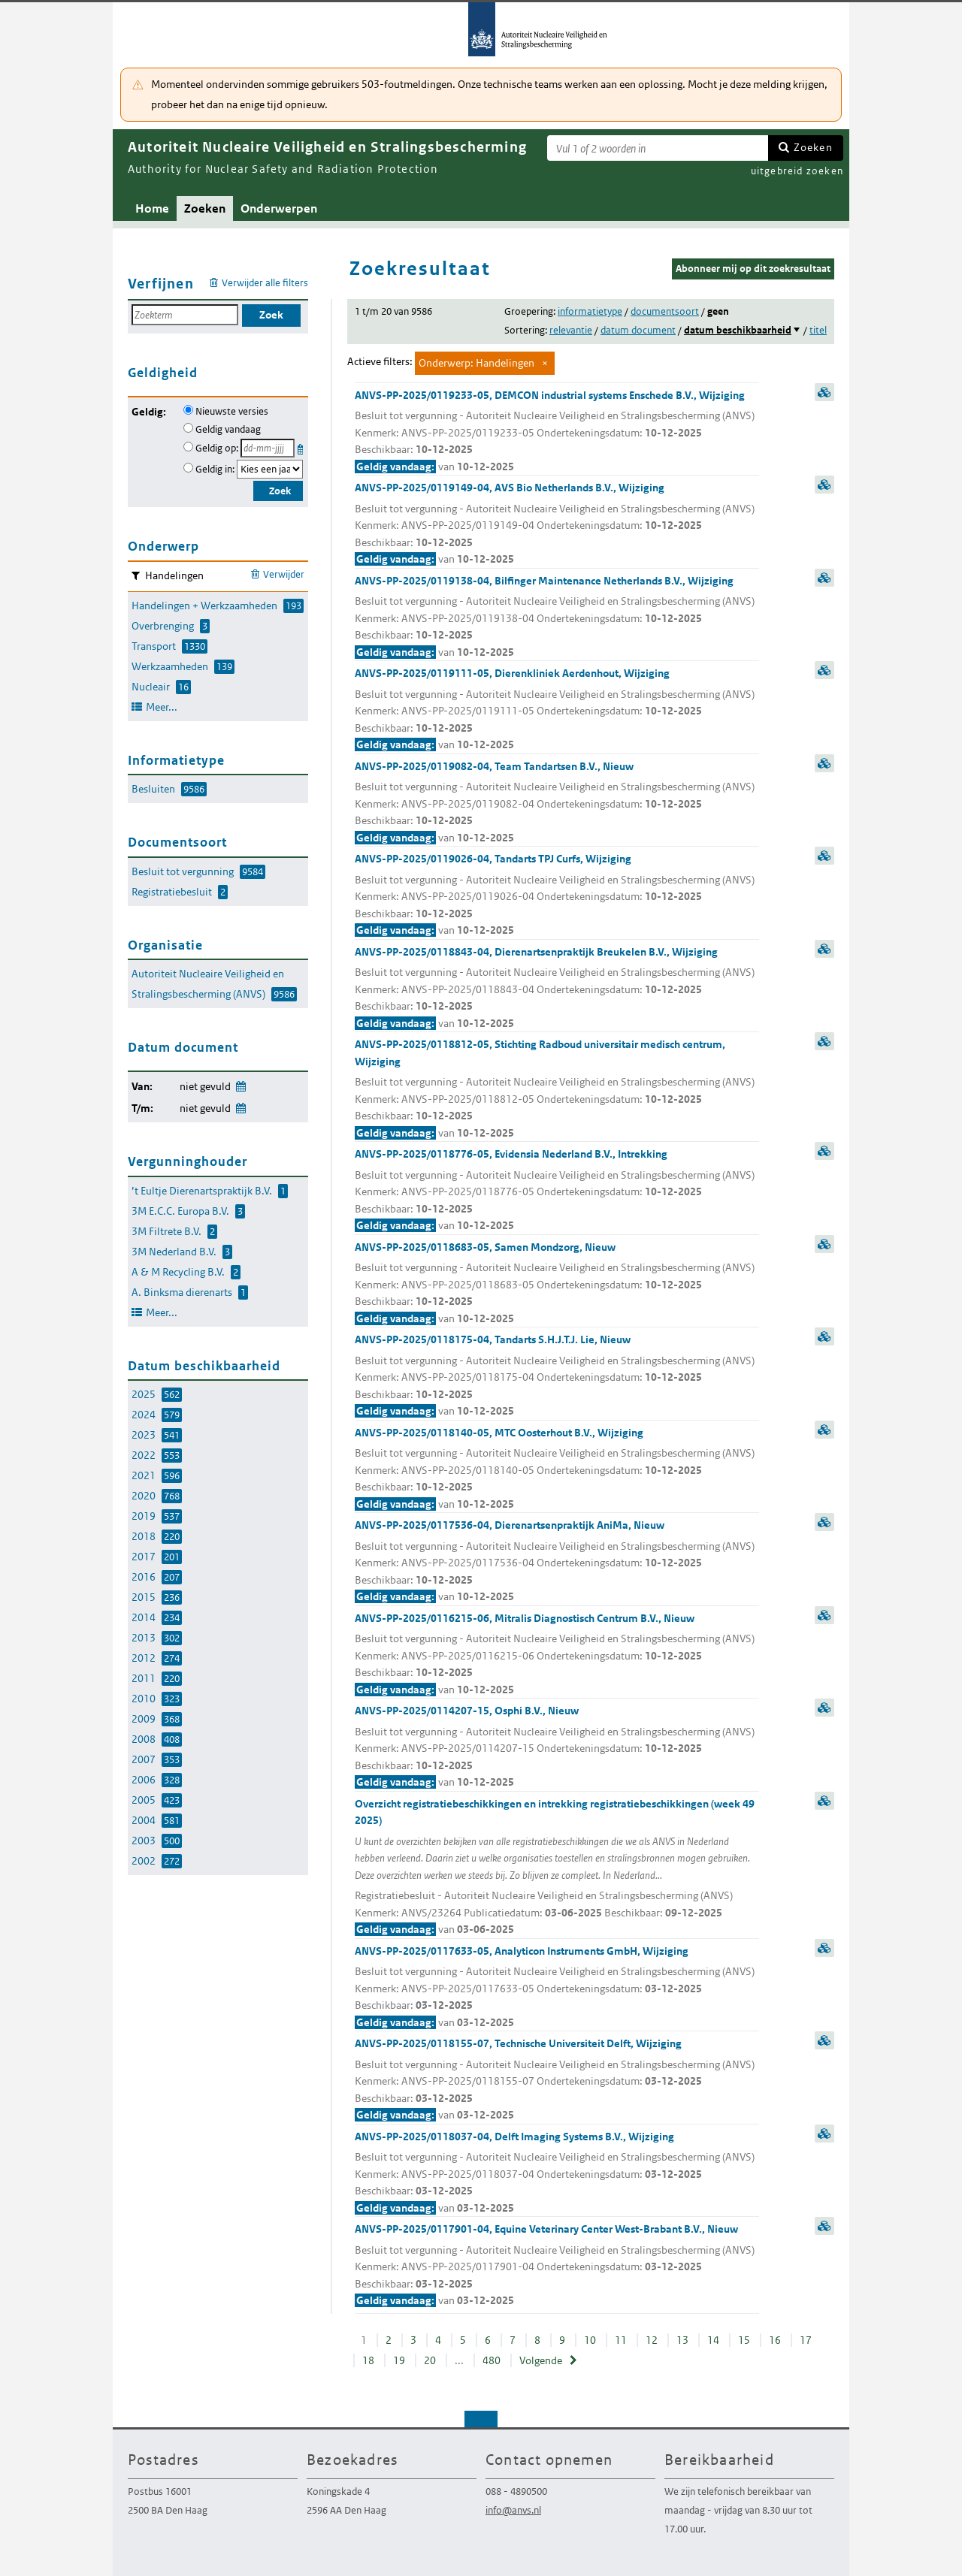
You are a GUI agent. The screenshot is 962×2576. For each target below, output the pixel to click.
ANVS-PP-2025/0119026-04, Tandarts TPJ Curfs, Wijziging (557, 895)
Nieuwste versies (231, 411)
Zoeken (813, 147)
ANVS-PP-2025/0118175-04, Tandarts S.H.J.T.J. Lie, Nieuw (557, 1376)
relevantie (570, 330)
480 (492, 2360)
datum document (638, 330)
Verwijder (283, 574)
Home (152, 208)
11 (621, 2340)
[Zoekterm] (657, 148)
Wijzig (240, 1084)
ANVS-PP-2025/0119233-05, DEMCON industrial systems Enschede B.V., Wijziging (557, 432)
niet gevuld (205, 1086)
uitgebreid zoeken (797, 171)
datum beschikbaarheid (737, 330)
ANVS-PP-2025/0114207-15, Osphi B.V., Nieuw (557, 1747)
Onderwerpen (278, 208)
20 (430, 2360)
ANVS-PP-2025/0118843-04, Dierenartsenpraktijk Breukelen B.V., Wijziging (557, 988)
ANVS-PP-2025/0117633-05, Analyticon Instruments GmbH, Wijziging (557, 1987)
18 (368, 2360)
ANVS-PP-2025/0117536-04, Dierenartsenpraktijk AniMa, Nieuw (557, 1561)
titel (818, 330)
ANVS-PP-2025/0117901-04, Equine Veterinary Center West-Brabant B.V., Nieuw (557, 2265)
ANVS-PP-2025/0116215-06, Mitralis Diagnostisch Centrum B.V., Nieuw (557, 1655)
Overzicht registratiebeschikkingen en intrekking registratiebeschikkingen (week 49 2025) (557, 1867)
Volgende (540, 2360)
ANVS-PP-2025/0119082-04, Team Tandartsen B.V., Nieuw (557, 803)
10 (590, 2340)
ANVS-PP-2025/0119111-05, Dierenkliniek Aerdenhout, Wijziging (557, 709)
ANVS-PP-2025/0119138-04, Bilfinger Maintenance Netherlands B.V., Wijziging (557, 617)
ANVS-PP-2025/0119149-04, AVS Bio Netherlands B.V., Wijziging (557, 524)
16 (775, 2340)
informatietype (590, 311)
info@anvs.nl (513, 2510)
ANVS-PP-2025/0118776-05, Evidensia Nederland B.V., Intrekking (557, 1190)
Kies (302, 446)
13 (682, 2340)
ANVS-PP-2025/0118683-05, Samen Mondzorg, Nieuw (557, 1283)
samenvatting (824, 392)
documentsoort (665, 311)
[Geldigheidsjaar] (270, 469)
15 (744, 2340)
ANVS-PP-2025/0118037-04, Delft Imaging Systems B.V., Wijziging (557, 2173)
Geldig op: (216, 448)
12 (652, 2340)
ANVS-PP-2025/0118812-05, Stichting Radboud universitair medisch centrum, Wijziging (557, 1089)
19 (399, 2360)
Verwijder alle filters (265, 282)
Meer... (161, 707)
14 (713, 2340)
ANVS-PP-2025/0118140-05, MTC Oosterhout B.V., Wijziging (557, 1469)
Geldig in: (214, 469)
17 (806, 2340)
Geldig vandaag (228, 429)
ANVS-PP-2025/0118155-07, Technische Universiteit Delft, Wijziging (557, 2080)
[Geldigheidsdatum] (267, 448)
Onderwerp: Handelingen (476, 363)
